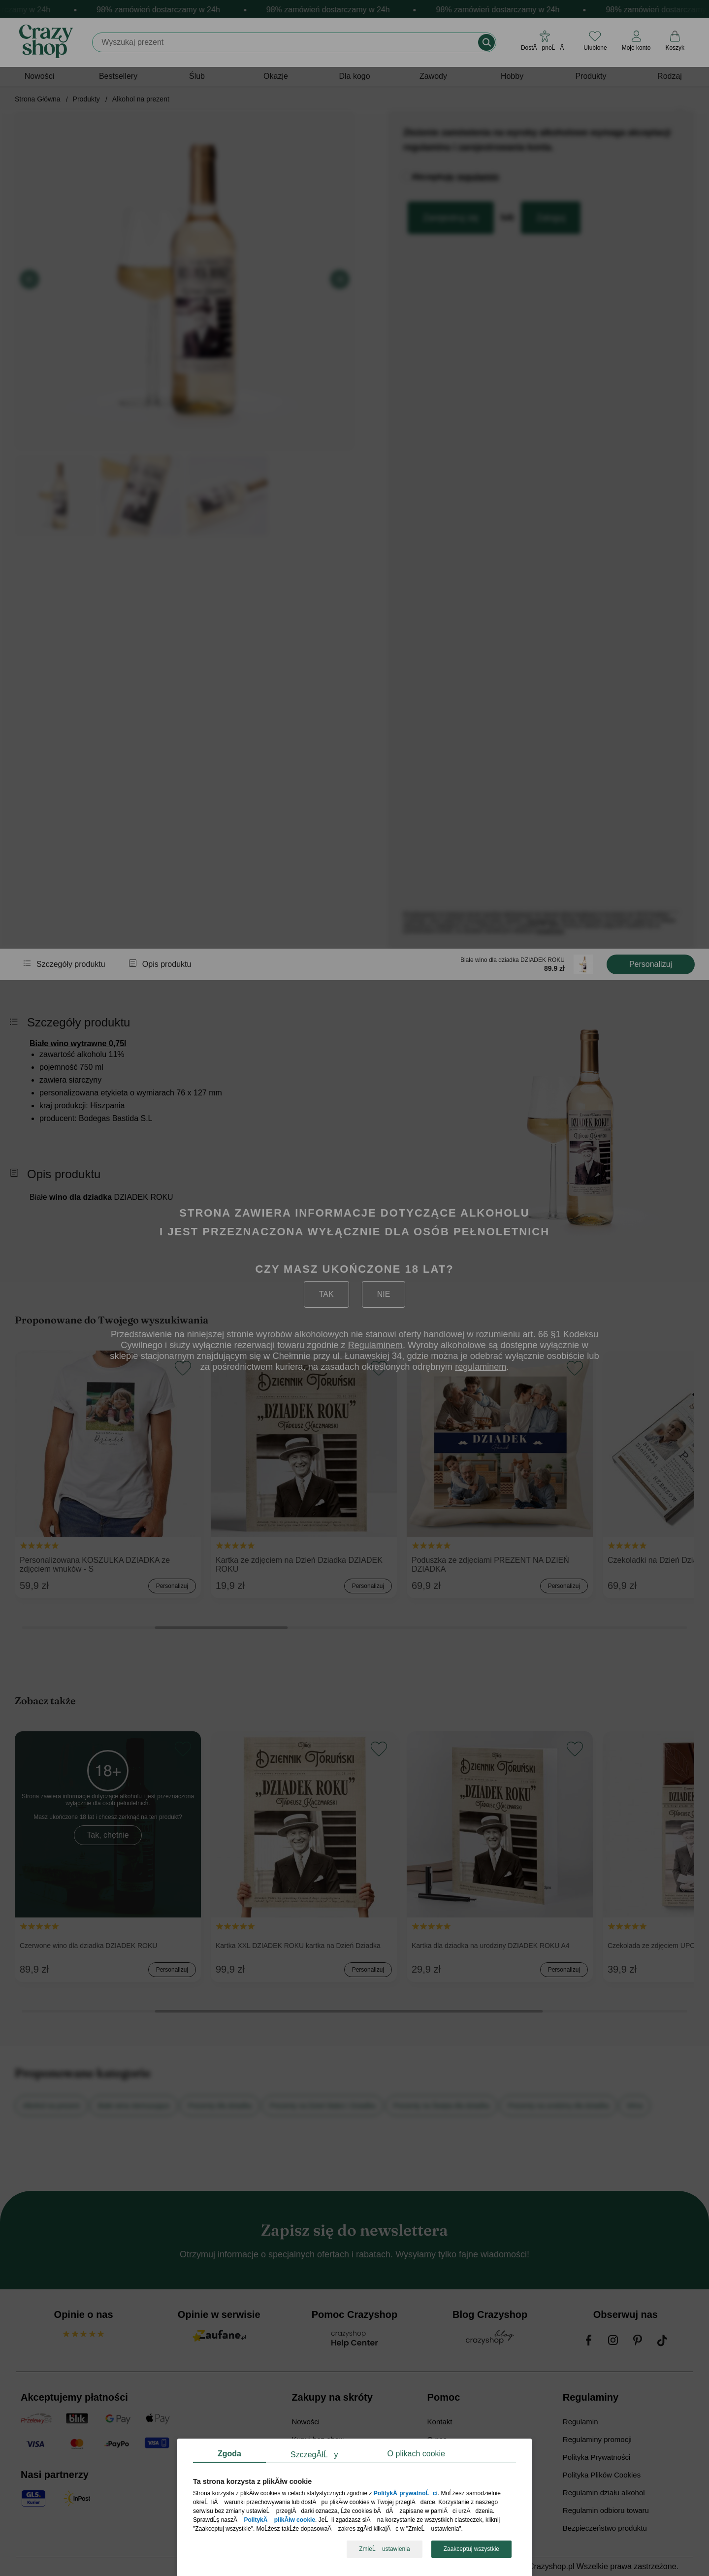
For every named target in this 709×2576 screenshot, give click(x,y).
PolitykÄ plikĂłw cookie (279, 2520)
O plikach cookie (416, 2453)
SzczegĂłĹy (314, 2454)
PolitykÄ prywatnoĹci (406, 2493)
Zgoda (229, 2453)
